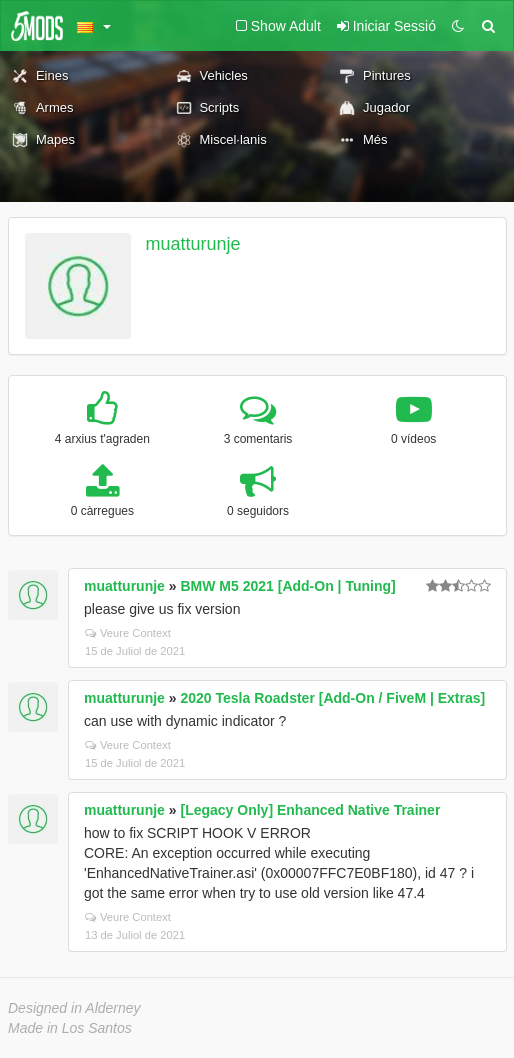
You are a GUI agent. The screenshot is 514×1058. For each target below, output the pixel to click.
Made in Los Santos (70, 1028)
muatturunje (193, 244)
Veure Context (128, 633)
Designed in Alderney (74, 1008)
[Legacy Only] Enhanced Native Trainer (310, 810)
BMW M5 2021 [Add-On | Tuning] (287, 586)
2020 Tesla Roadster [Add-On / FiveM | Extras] (332, 698)
